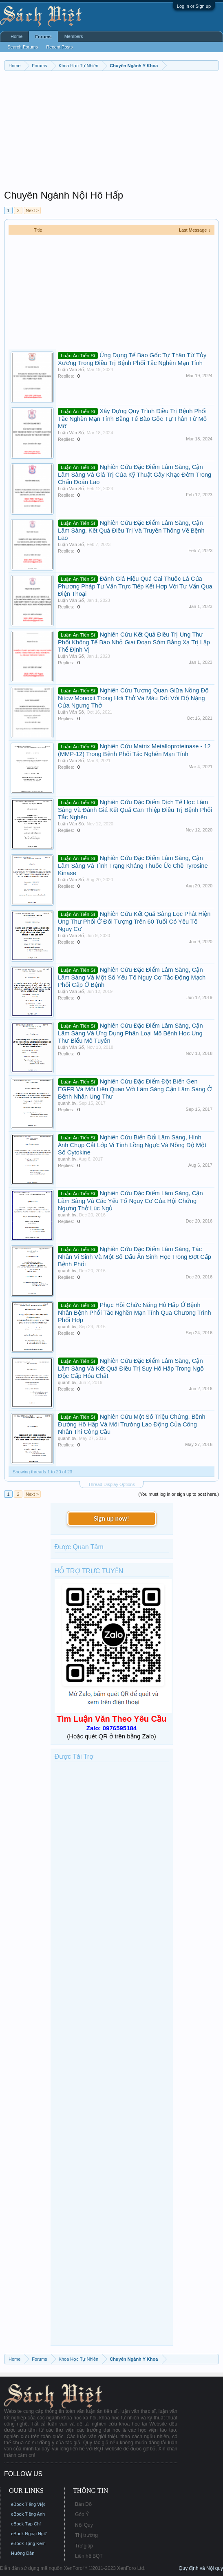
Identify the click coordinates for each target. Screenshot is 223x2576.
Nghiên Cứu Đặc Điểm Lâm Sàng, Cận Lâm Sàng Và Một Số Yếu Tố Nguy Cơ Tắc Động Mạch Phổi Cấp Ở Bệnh (131, 977)
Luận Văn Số (71, 369)
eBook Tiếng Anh (28, 2514)
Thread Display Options (111, 1484)
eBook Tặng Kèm (28, 2543)
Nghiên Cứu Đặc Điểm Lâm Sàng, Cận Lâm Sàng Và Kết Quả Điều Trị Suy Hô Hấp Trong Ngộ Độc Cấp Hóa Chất (131, 1368)
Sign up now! (111, 1518)
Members (73, 36)
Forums (43, 36)
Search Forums (22, 46)
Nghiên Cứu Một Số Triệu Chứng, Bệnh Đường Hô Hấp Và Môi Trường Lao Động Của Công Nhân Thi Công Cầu (131, 1424)
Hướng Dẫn (22, 2553)
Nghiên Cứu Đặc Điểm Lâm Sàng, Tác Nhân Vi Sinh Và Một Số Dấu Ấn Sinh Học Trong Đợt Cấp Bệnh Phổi (134, 1256)
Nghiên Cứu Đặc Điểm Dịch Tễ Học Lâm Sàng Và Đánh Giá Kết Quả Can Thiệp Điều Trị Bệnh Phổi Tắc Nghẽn (135, 809)
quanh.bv (67, 1103)
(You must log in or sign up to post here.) (178, 1494)
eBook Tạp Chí (26, 2523)
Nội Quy (84, 2525)
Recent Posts (59, 46)
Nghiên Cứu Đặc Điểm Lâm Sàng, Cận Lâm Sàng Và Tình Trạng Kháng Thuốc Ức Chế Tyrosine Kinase (133, 865)
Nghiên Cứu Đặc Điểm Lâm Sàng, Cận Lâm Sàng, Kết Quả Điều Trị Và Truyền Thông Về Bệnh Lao (131, 530)
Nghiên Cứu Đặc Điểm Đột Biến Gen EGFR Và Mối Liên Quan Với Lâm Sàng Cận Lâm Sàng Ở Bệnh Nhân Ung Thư (135, 1089)
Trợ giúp (84, 2546)
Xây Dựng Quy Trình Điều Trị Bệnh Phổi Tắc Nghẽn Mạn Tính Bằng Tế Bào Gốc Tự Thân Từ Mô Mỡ (132, 418)
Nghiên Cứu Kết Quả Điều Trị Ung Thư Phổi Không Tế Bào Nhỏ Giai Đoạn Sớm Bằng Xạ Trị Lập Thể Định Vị (134, 642)
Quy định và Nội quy (201, 2568)
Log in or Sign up (194, 6)
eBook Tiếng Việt (28, 2504)
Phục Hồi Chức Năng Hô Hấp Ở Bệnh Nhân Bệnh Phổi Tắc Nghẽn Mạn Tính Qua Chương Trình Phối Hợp (134, 1312)
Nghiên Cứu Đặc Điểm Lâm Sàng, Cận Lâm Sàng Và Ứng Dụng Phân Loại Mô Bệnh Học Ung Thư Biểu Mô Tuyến (130, 1033)
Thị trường (86, 2535)
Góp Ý (82, 2514)
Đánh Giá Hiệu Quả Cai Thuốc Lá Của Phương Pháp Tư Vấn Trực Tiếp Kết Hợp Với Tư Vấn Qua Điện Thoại (135, 586)
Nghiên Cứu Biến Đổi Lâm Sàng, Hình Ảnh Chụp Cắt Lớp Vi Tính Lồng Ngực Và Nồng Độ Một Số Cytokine (132, 1145)
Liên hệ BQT (89, 2556)
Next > (32, 210)
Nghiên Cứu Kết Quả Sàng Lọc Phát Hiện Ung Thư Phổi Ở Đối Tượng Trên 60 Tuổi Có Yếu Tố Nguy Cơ (134, 921)
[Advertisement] (111, 132)
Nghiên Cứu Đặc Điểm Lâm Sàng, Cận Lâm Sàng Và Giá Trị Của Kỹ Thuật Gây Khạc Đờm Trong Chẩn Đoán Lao (134, 474)
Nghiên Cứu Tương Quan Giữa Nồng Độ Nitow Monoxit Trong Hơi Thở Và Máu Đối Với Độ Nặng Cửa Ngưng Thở (133, 698)
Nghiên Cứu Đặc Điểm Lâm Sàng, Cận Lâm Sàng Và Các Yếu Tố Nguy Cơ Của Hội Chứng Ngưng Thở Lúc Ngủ (130, 1201)
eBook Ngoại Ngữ (28, 2533)
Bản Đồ (83, 2504)
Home (16, 36)
